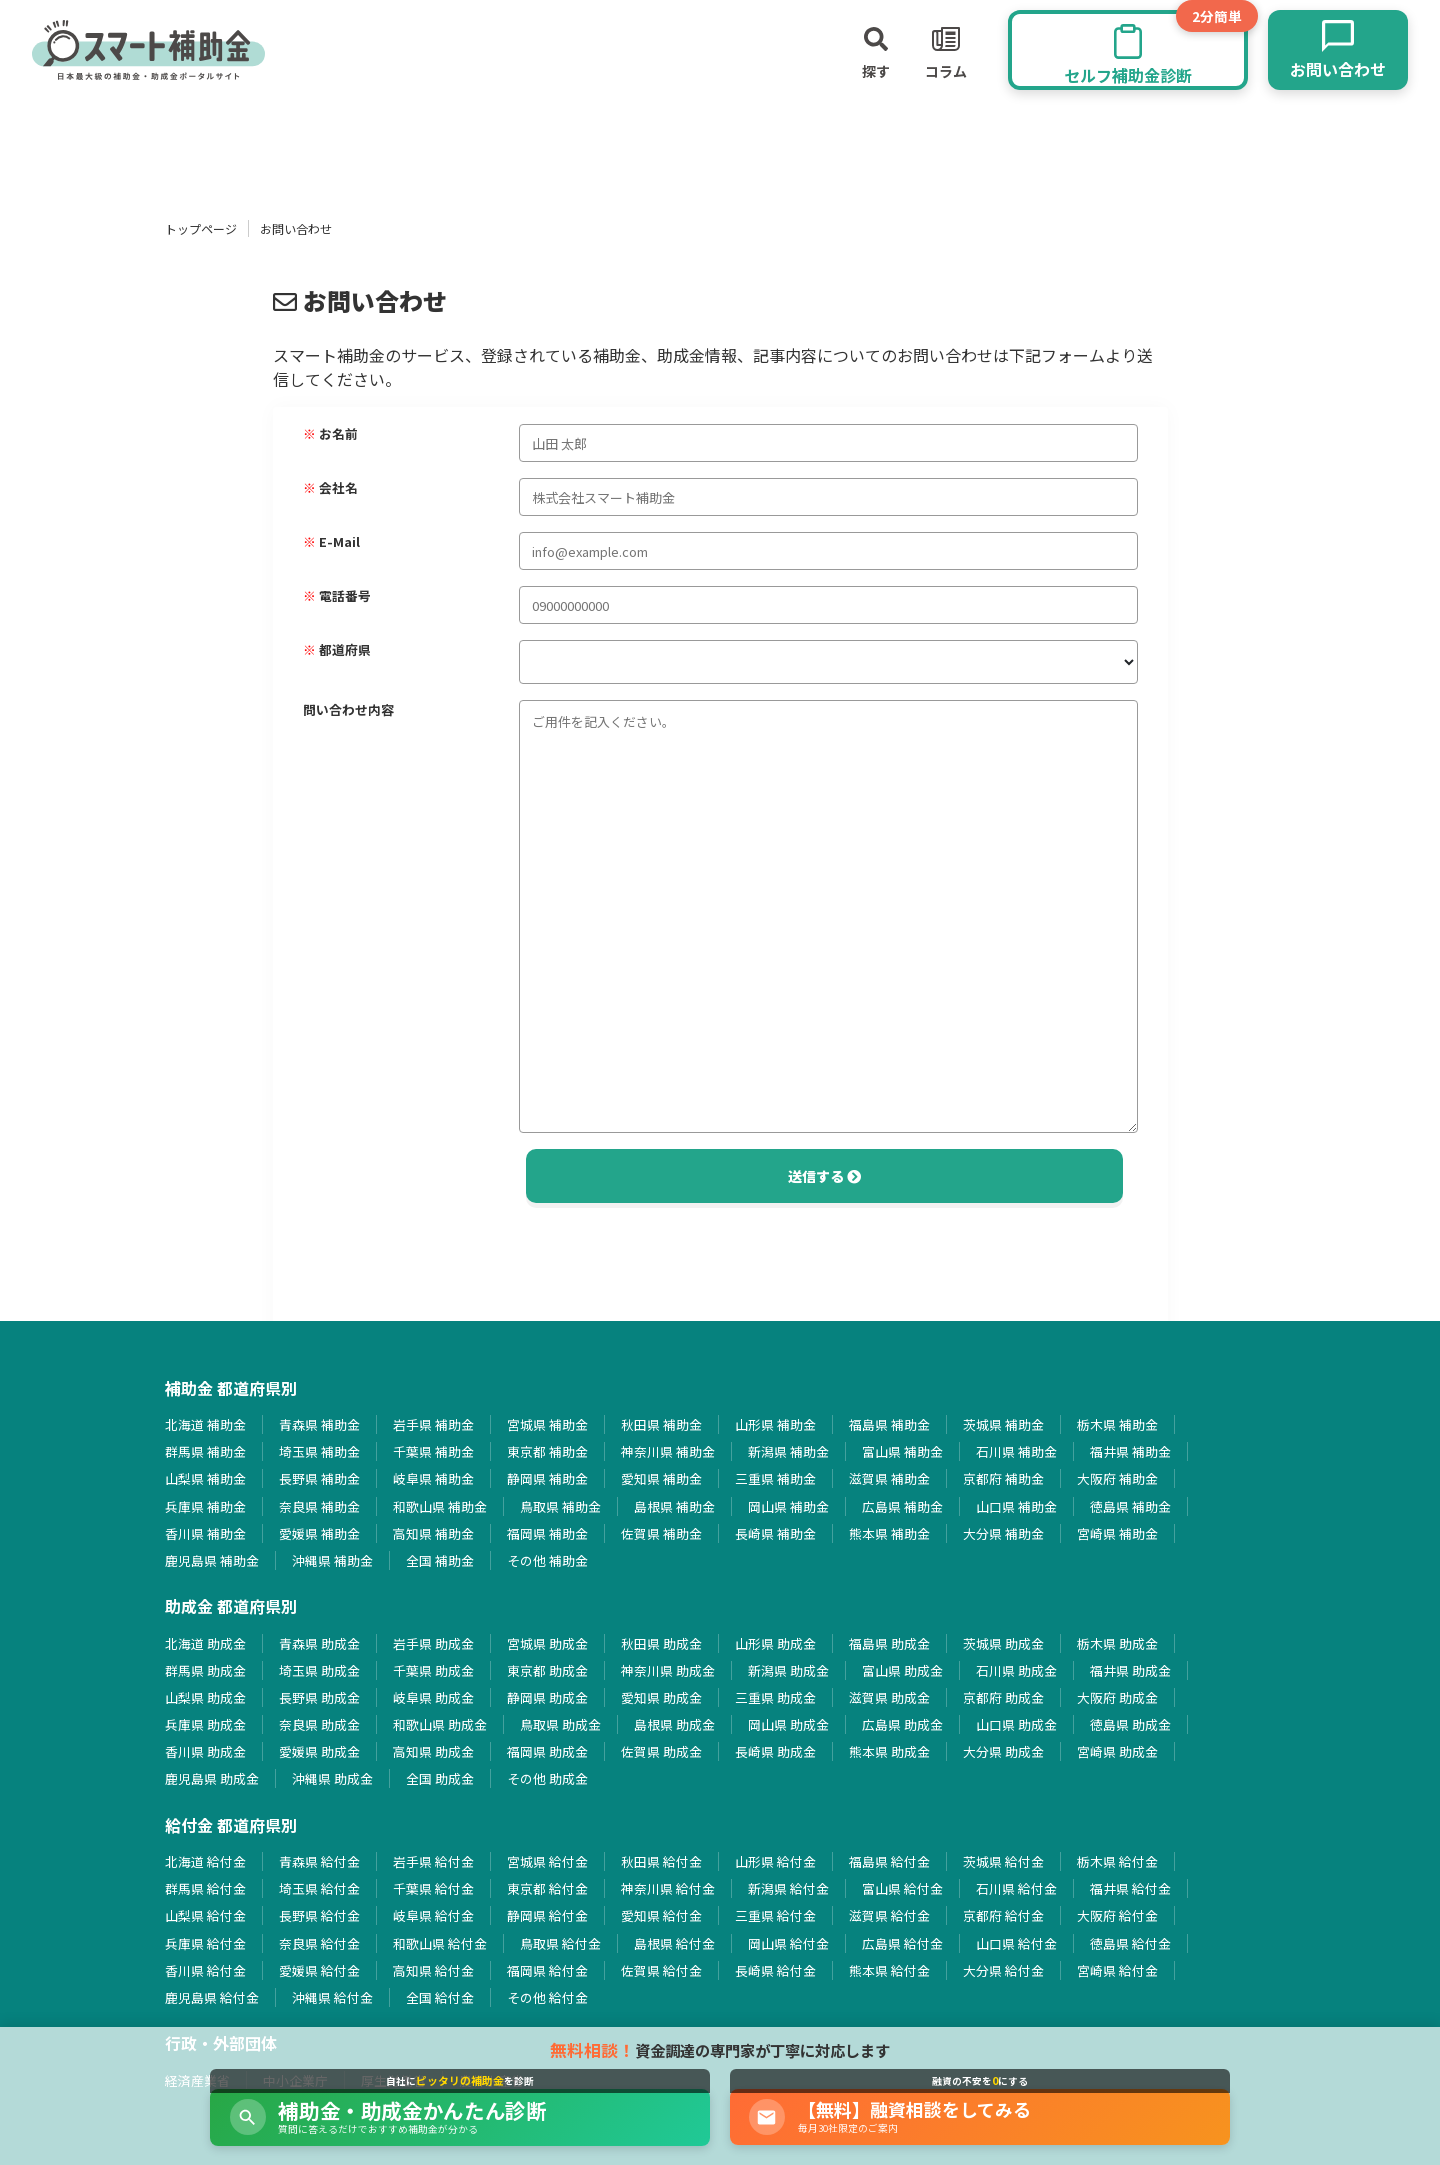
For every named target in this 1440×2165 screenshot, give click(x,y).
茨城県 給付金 (1003, 1861)
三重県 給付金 (775, 1915)
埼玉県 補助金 (319, 1451)
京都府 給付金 (1003, 1915)
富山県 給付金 (902, 1888)
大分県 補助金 (1003, 1533)
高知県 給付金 (433, 1970)
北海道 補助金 (205, 1424)
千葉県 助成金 (433, 1670)
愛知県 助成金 (661, 1697)
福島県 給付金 (889, 1861)
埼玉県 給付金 (319, 1888)
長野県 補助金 (319, 1478)
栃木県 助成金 (1117, 1643)
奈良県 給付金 (319, 1943)
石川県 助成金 (1016, 1670)
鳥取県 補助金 (560, 1506)
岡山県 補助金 (788, 1506)
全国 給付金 (440, 1997)
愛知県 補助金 (661, 1478)
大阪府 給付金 (1117, 1915)
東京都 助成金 (547, 1670)
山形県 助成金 (775, 1643)
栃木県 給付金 (1117, 1861)
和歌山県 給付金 (440, 1943)
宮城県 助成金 (547, 1643)
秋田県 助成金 (661, 1643)
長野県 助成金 (319, 1697)
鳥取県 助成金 (560, 1724)
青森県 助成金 (319, 1643)
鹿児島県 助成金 (212, 1778)
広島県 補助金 (902, 1506)
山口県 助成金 (1016, 1724)
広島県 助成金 (902, 1724)
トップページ (201, 228)
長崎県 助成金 (775, 1751)
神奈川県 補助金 (668, 1451)
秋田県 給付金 (661, 1861)
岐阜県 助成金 (433, 1697)
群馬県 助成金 (205, 1670)
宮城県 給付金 (547, 1861)
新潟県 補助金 (788, 1451)
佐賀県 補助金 (661, 1533)
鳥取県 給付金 (560, 1943)
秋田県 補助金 (661, 1424)
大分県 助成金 (1003, 1751)
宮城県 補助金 (547, 1424)
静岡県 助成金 (547, 1697)
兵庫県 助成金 (205, 1724)
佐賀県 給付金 (661, 1970)
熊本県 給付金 (889, 1970)
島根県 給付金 (674, 1943)
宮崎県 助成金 (1117, 1751)
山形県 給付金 (775, 1861)
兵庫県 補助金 (205, 1506)
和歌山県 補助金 (440, 1506)
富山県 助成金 (902, 1670)
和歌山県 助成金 (440, 1724)
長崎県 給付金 (775, 1970)
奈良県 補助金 (319, 1506)
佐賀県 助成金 (661, 1751)
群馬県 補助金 (205, 1451)
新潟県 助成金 (788, 1670)
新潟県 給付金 (788, 1888)
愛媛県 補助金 (319, 1533)
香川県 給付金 (205, 1970)
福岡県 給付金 (547, 1970)
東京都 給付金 (547, 1888)
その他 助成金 (547, 1778)
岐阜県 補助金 (433, 1478)
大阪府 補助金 (1117, 1478)
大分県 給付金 (1003, 1970)
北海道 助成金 (205, 1643)
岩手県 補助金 (433, 1424)
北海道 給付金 (205, 1861)
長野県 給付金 (319, 1915)
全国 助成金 (440, 1778)
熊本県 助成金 (889, 1751)
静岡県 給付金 (547, 1915)
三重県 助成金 (775, 1697)
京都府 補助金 (1003, 1478)
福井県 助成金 (1130, 1670)
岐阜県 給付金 (433, 1915)
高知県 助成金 (433, 1751)
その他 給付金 (547, 1997)
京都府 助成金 (1003, 1697)
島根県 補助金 (674, 1506)
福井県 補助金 (1130, 1451)
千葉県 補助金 (433, 1451)
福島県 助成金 (889, 1643)
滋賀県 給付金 (889, 1915)
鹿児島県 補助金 (212, 1560)
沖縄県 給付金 (332, 1997)
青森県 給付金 (319, 1861)
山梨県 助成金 (205, 1697)
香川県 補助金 (205, 1533)
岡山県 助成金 (788, 1724)
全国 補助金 (440, 1560)
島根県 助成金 (674, 1724)
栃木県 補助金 (1117, 1424)
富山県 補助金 (902, 1451)
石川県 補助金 (1016, 1451)
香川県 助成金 (205, 1751)
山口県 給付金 (1016, 1943)
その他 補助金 (547, 1560)
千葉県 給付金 (433, 1888)
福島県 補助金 (889, 1424)
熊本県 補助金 (889, 1533)
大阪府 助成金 (1117, 1697)
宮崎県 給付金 (1117, 1970)
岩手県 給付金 (433, 1861)
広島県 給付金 (902, 1943)
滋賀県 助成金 (889, 1697)
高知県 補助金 (433, 1533)
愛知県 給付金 (661, 1915)
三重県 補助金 (775, 1478)
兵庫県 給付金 (205, 1943)
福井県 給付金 (1130, 1888)
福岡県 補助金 (547, 1533)
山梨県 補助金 (205, 1478)
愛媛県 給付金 (319, 1970)
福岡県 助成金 (547, 1751)
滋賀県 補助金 (889, 1478)
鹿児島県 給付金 (212, 1997)
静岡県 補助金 (547, 1478)
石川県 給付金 (1016, 1888)
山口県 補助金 (1016, 1506)
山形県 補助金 (775, 1424)
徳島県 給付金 (1130, 1943)
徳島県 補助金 (1130, 1506)
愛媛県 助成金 (319, 1751)
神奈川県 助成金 (668, 1670)
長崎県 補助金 (775, 1533)
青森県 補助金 (319, 1424)
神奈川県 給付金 (668, 1888)
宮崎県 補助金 (1117, 1533)
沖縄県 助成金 (332, 1778)
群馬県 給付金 (205, 1888)
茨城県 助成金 (1003, 1643)
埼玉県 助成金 (319, 1670)
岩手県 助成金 (433, 1643)
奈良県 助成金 (319, 1724)
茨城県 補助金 (1003, 1424)
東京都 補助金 (547, 1451)
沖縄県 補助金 (332, 1560)
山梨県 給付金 (205, 1915)
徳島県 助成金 (1130, 1724)
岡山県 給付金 (788, 1943)
